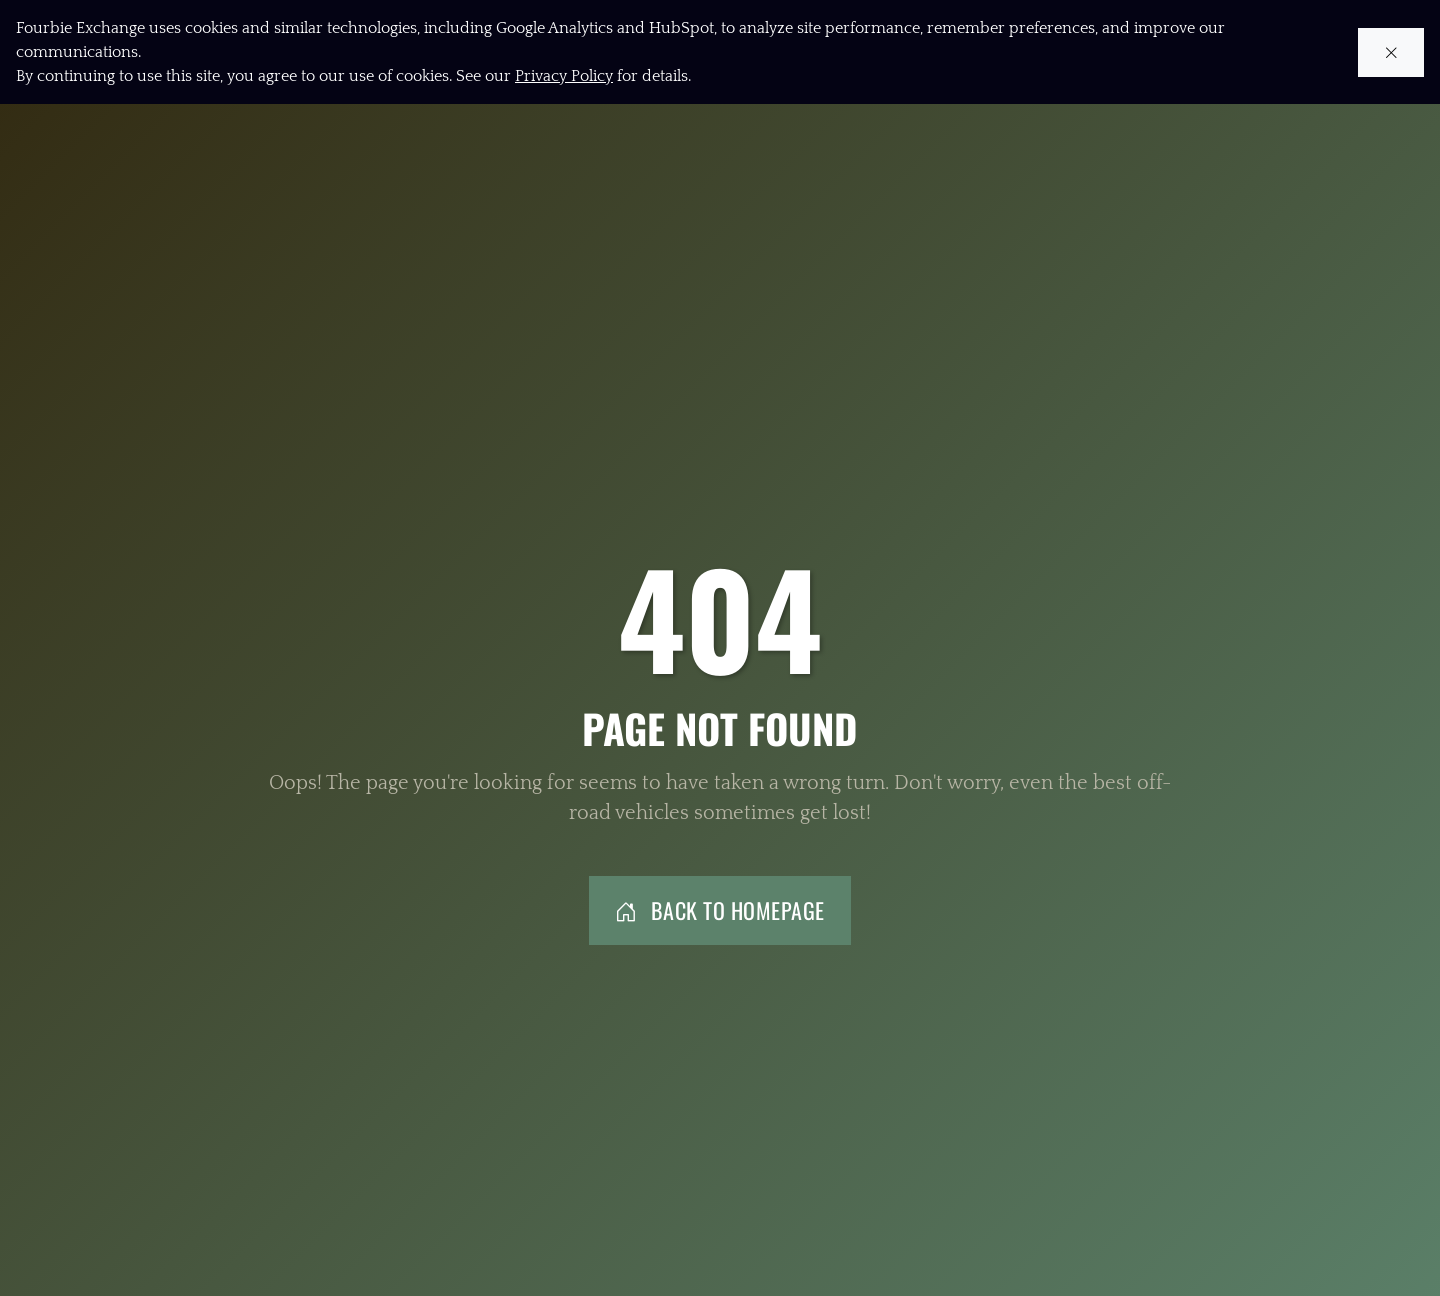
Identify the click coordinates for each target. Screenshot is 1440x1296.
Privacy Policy (564, 76)
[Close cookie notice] (1391, 52)
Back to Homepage (720, 910)
